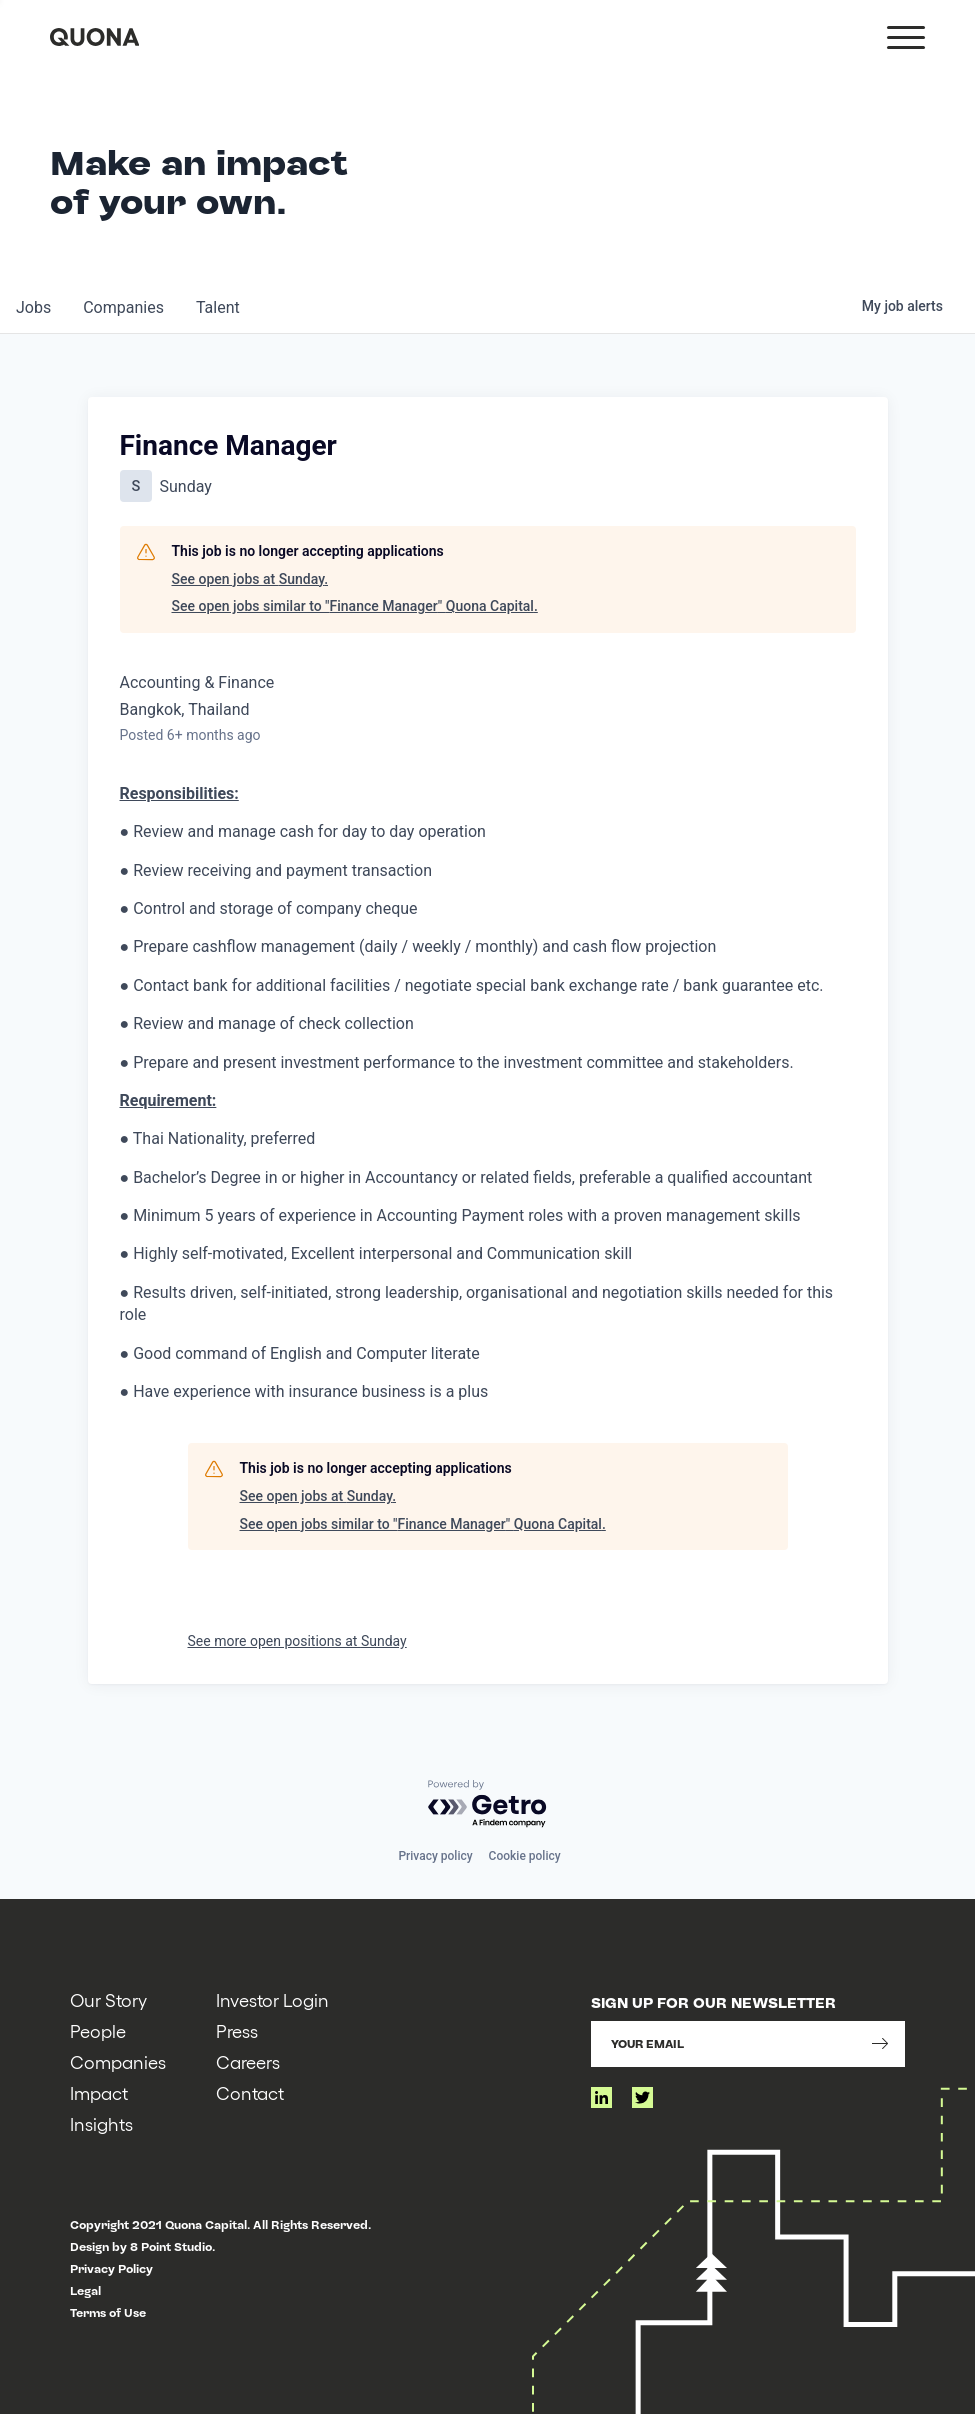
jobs (33, 307)
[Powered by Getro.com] (488, 1804)
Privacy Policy (111, 2269)
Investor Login (272, 1999)
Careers (248, 2061)
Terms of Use (108, 2313)
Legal (85, 2291)
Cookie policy (525, 1856)
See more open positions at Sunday (297, 1641)
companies (123, 307)
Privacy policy (435, 1856)
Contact (250, 2092)
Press (237, 2030)
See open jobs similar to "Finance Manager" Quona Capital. (355, 606)
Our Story (108, 1999)
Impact (99, 2092)
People (98, 2030)
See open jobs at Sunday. (250, 579)
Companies (118, 2061)
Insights (101, 2123)
